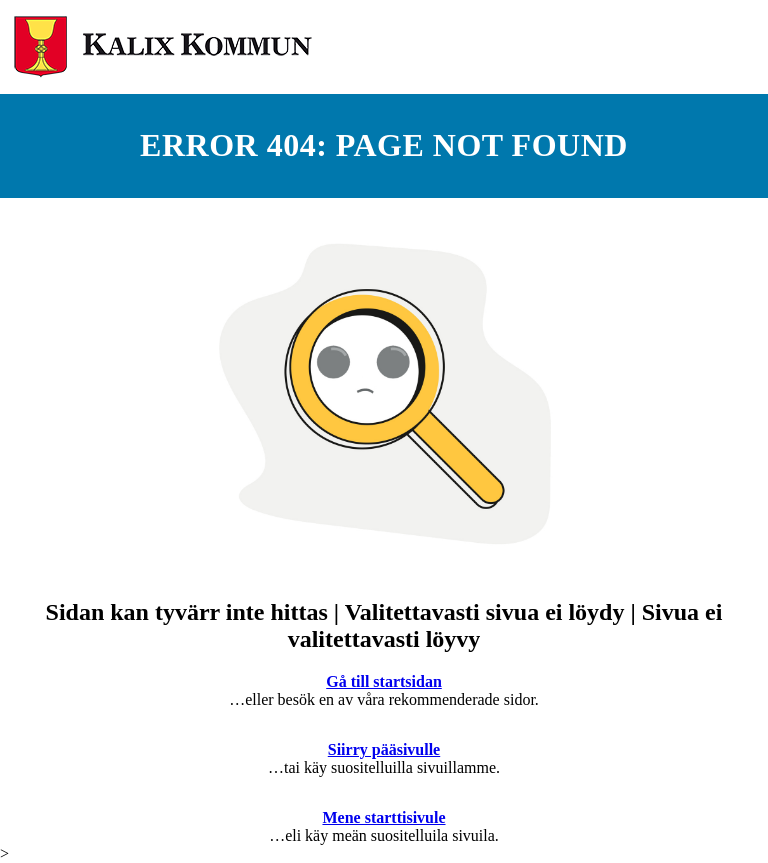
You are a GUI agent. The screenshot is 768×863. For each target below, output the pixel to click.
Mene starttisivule (383, 817)
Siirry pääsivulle (384, 749)
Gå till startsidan (384, 681)
